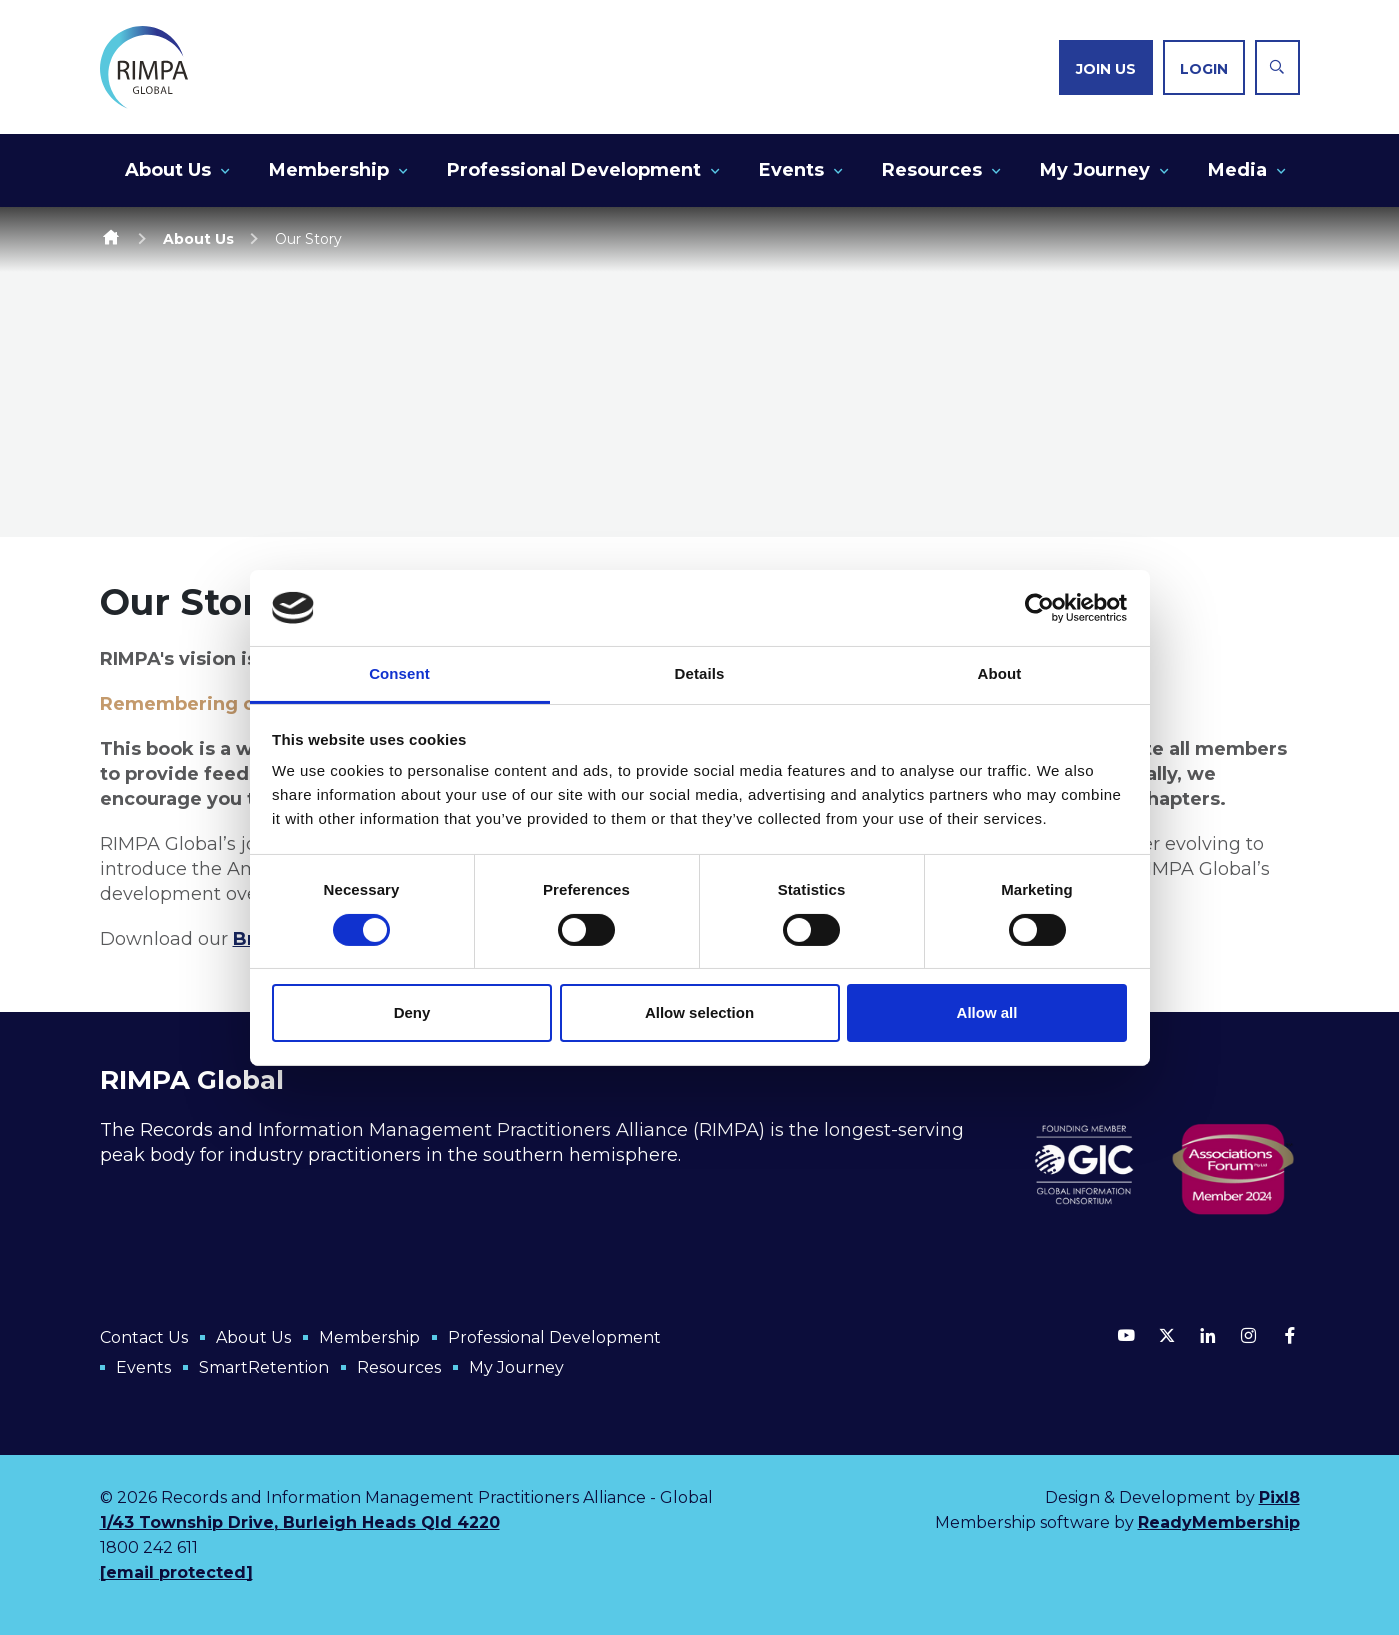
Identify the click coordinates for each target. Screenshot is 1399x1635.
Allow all (987, 1012)
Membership (329, 170)
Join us (1106, 69)
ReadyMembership (1219, 1522)
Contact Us (144, 1337)
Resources (932, 170)
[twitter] (1167, 1335)
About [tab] (1000, 673)
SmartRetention (264, 1367)
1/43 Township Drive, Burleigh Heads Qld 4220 (300, 1522)
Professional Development (574, 170)
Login (1204, 69)
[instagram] (1249, 1335)
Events (791, 170)
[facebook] (1290, 1335)
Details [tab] (700, 673)
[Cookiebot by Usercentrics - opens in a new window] (1039, 608)
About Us (168, 170)
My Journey (1095, 170)
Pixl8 (1279, 1497)
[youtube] (1126, 1335)
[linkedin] (1208, 1335)
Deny (412, 1012)
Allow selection (699, 1012)
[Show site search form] (1277, 67)
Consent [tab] (399, 673)
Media (1237, 170)
